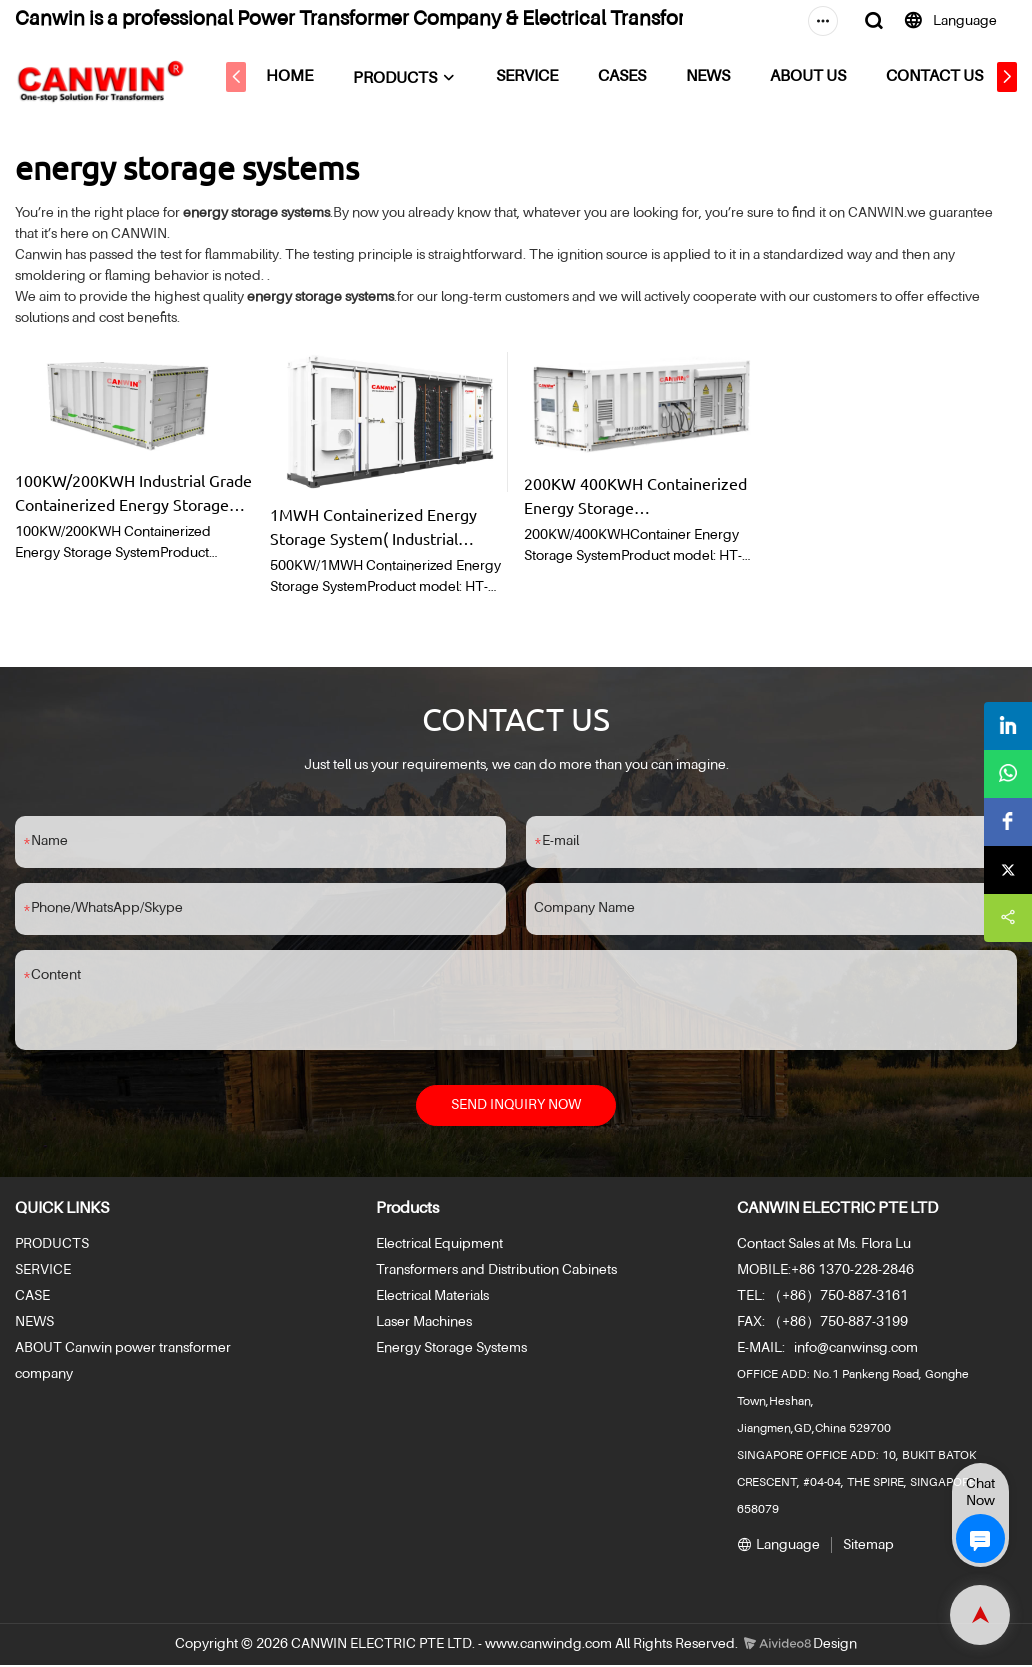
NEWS (722, 77)
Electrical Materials (432, 1299)
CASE (32, 1299)
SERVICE (541, 77)
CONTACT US (948, 77)
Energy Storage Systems (451, 1351)
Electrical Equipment (439, 1247)
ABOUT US (822, 77)
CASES (636, 77)
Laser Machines (424, 1325)
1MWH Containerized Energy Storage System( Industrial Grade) (373, 527)
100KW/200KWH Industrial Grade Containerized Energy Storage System (133, 493)
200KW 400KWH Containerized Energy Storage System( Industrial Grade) (635, 496)
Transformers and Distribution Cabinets (496, 1273)
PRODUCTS (409, 79)
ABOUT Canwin (63, 1351)
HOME (303, 77)
